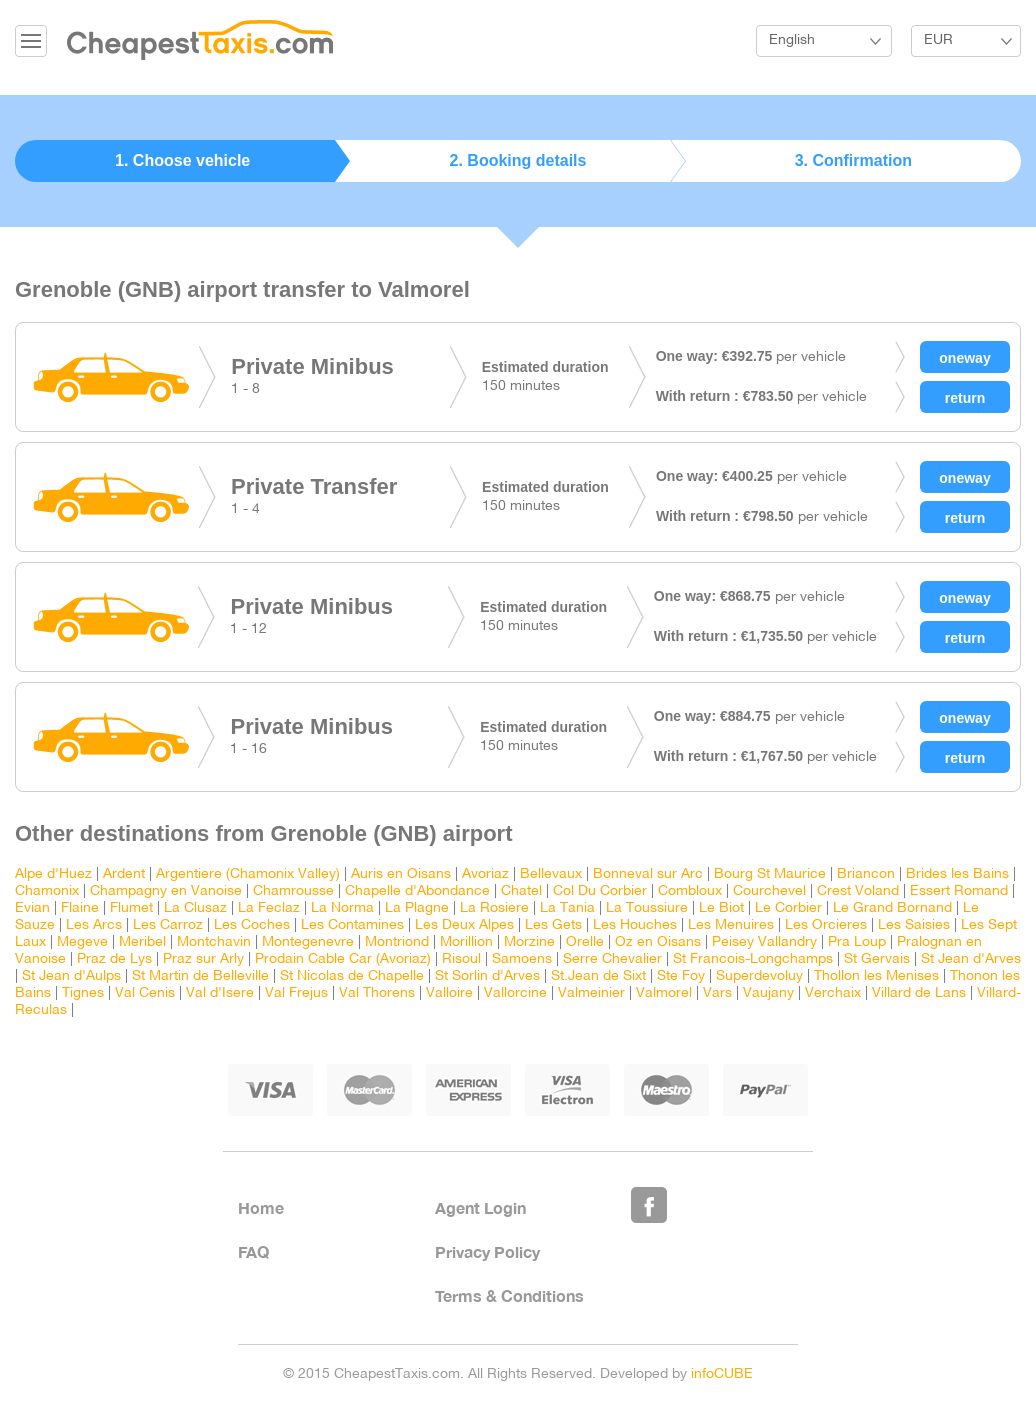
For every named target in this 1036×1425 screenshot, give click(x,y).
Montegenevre (308, 942)
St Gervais (877, 959)
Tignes (83, 993)
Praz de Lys (114, 959)
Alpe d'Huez (53, 874)
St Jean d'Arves (971, 959)
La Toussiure (647, 908)
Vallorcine (515, 993)
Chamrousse (293, 891)
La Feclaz (269, 908)
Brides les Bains (957, 874)
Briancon (866, 874)
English (792, 40)
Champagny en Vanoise (166, 891)
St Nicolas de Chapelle (352, 976)
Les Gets (553, 925)
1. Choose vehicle (182, 160)
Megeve (82, 942)
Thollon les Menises (876, 976)
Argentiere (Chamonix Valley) (248, 874)
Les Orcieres (826, 925)
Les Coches (252, 925)
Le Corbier (788, 908)
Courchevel (769, 891)
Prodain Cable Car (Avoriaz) (343, 959)
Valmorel (664, 993)
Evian (32, 908)
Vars (717, 993)
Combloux (690, 891)
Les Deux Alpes (464, 925)
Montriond (397, 942)
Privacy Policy (487, 1251)
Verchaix (833, 993)
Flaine (80, 908)
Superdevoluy (759, 976)
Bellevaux (551, 874)
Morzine (529, 942)
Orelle (585, 942)
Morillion (466, 942)
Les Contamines (352, 925)
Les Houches (635, 925)
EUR (938, 40)
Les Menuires (731, 925)
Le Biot (721, 908)
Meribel (142, 942)
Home (261, 1207)
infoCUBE (722, 1374)
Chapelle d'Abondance (417, 891)
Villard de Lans (919, 993)
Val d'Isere (220, 993)
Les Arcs (94, 925)
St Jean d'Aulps (71, 976)
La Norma (342, 908)
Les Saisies (914, 925)
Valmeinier (591, 993)
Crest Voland (858, 891)
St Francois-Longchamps (753, 959)
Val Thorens (377, 993)
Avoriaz (485, 874)
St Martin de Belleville (200, 976)
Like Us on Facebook (649, 1205)
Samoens (522, 959)
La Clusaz (195, 908)
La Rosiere (494, 908)
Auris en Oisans (401, 874)
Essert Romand (959, 891)
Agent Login (480, 1207)
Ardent (124, 874)
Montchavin (214, 942)
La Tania (567, 908)
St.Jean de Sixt (598, 976)
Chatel (521, 891)
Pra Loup (857, 942)
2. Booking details (518, 160)
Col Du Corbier (600, 891)
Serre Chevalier (612, 959)
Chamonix (47, 891)
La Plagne (417, 908)
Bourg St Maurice (770, 874)
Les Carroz (168, 925)
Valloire (449, 993)
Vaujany (768, 993)
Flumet (131, 908)
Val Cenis (145, 993)
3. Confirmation (853, 160)
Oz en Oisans (658, 942)
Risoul (461, 959)
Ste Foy (681, 976)
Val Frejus (296, 993)
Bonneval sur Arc (648, 874)
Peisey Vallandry (764, 942)
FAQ (253, 1251)
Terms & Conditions (509, 1295)
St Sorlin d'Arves (487, 976)
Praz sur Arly (203, 959)
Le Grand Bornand (892, 908)
